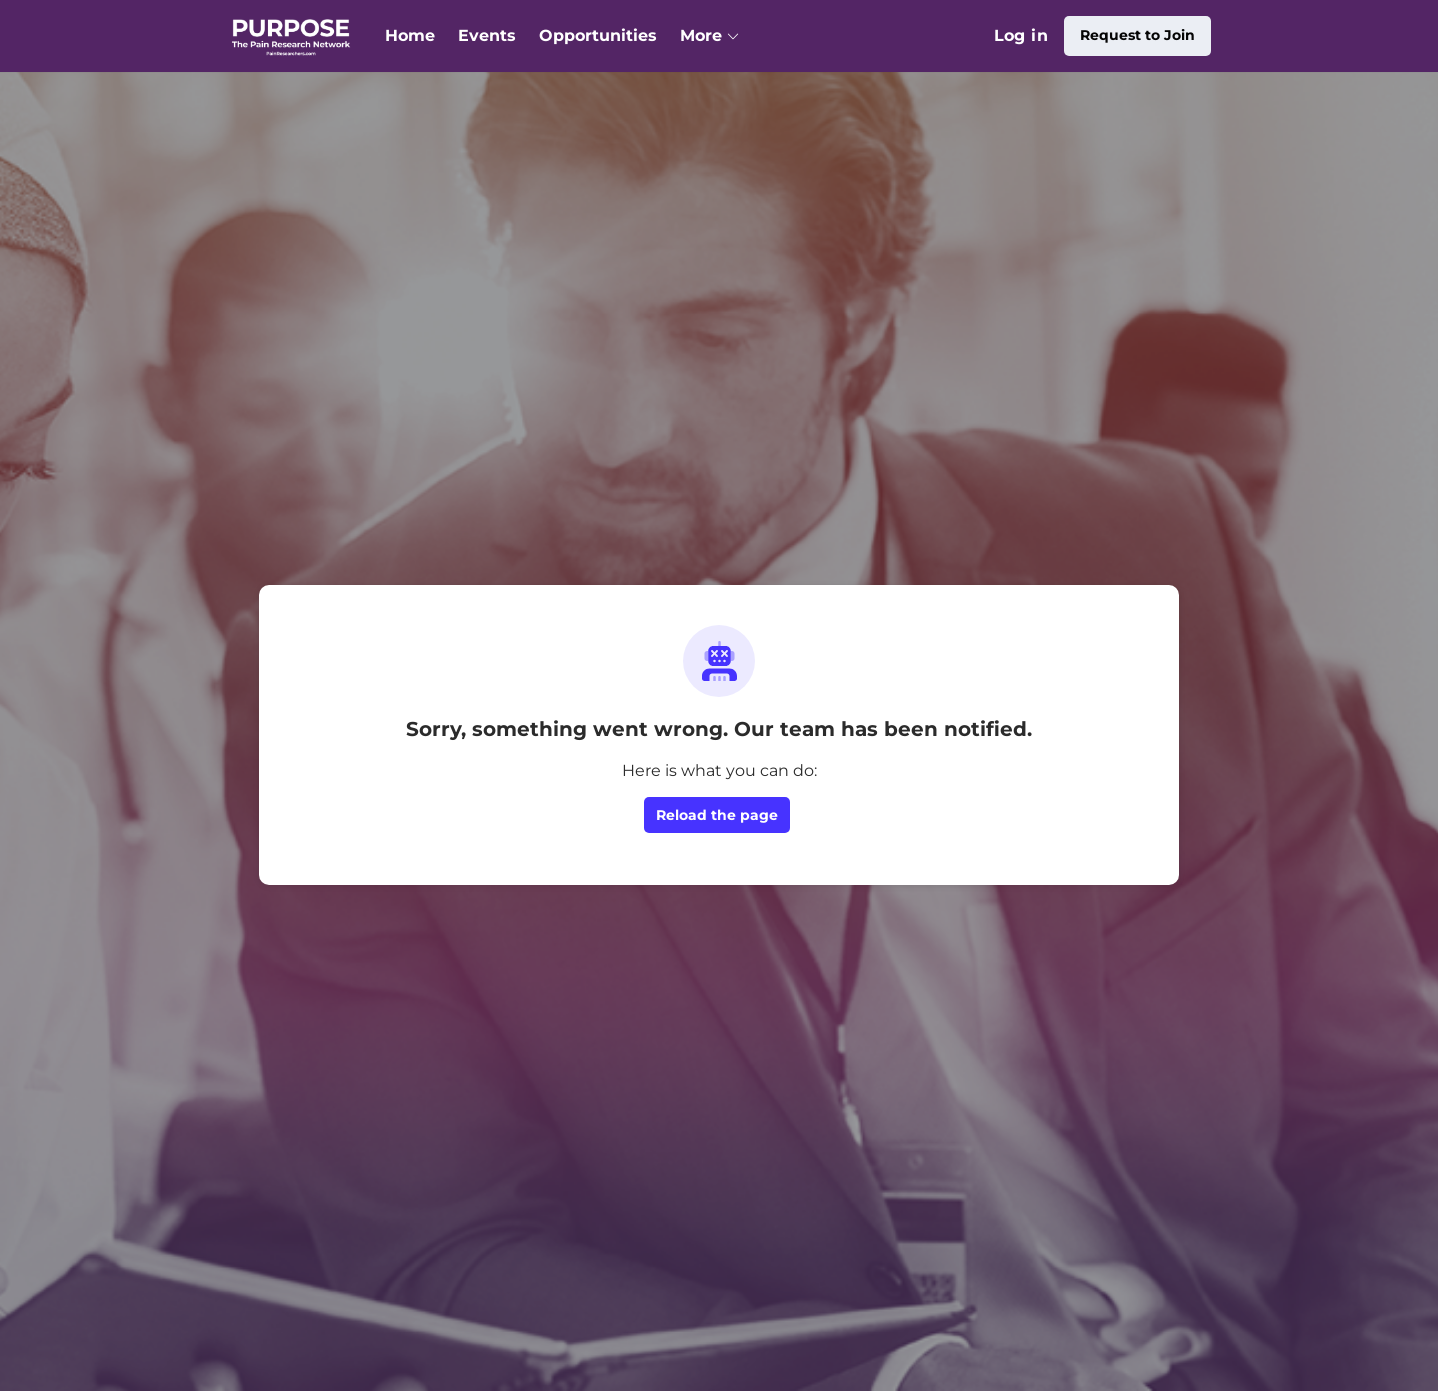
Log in (1021, 35)
